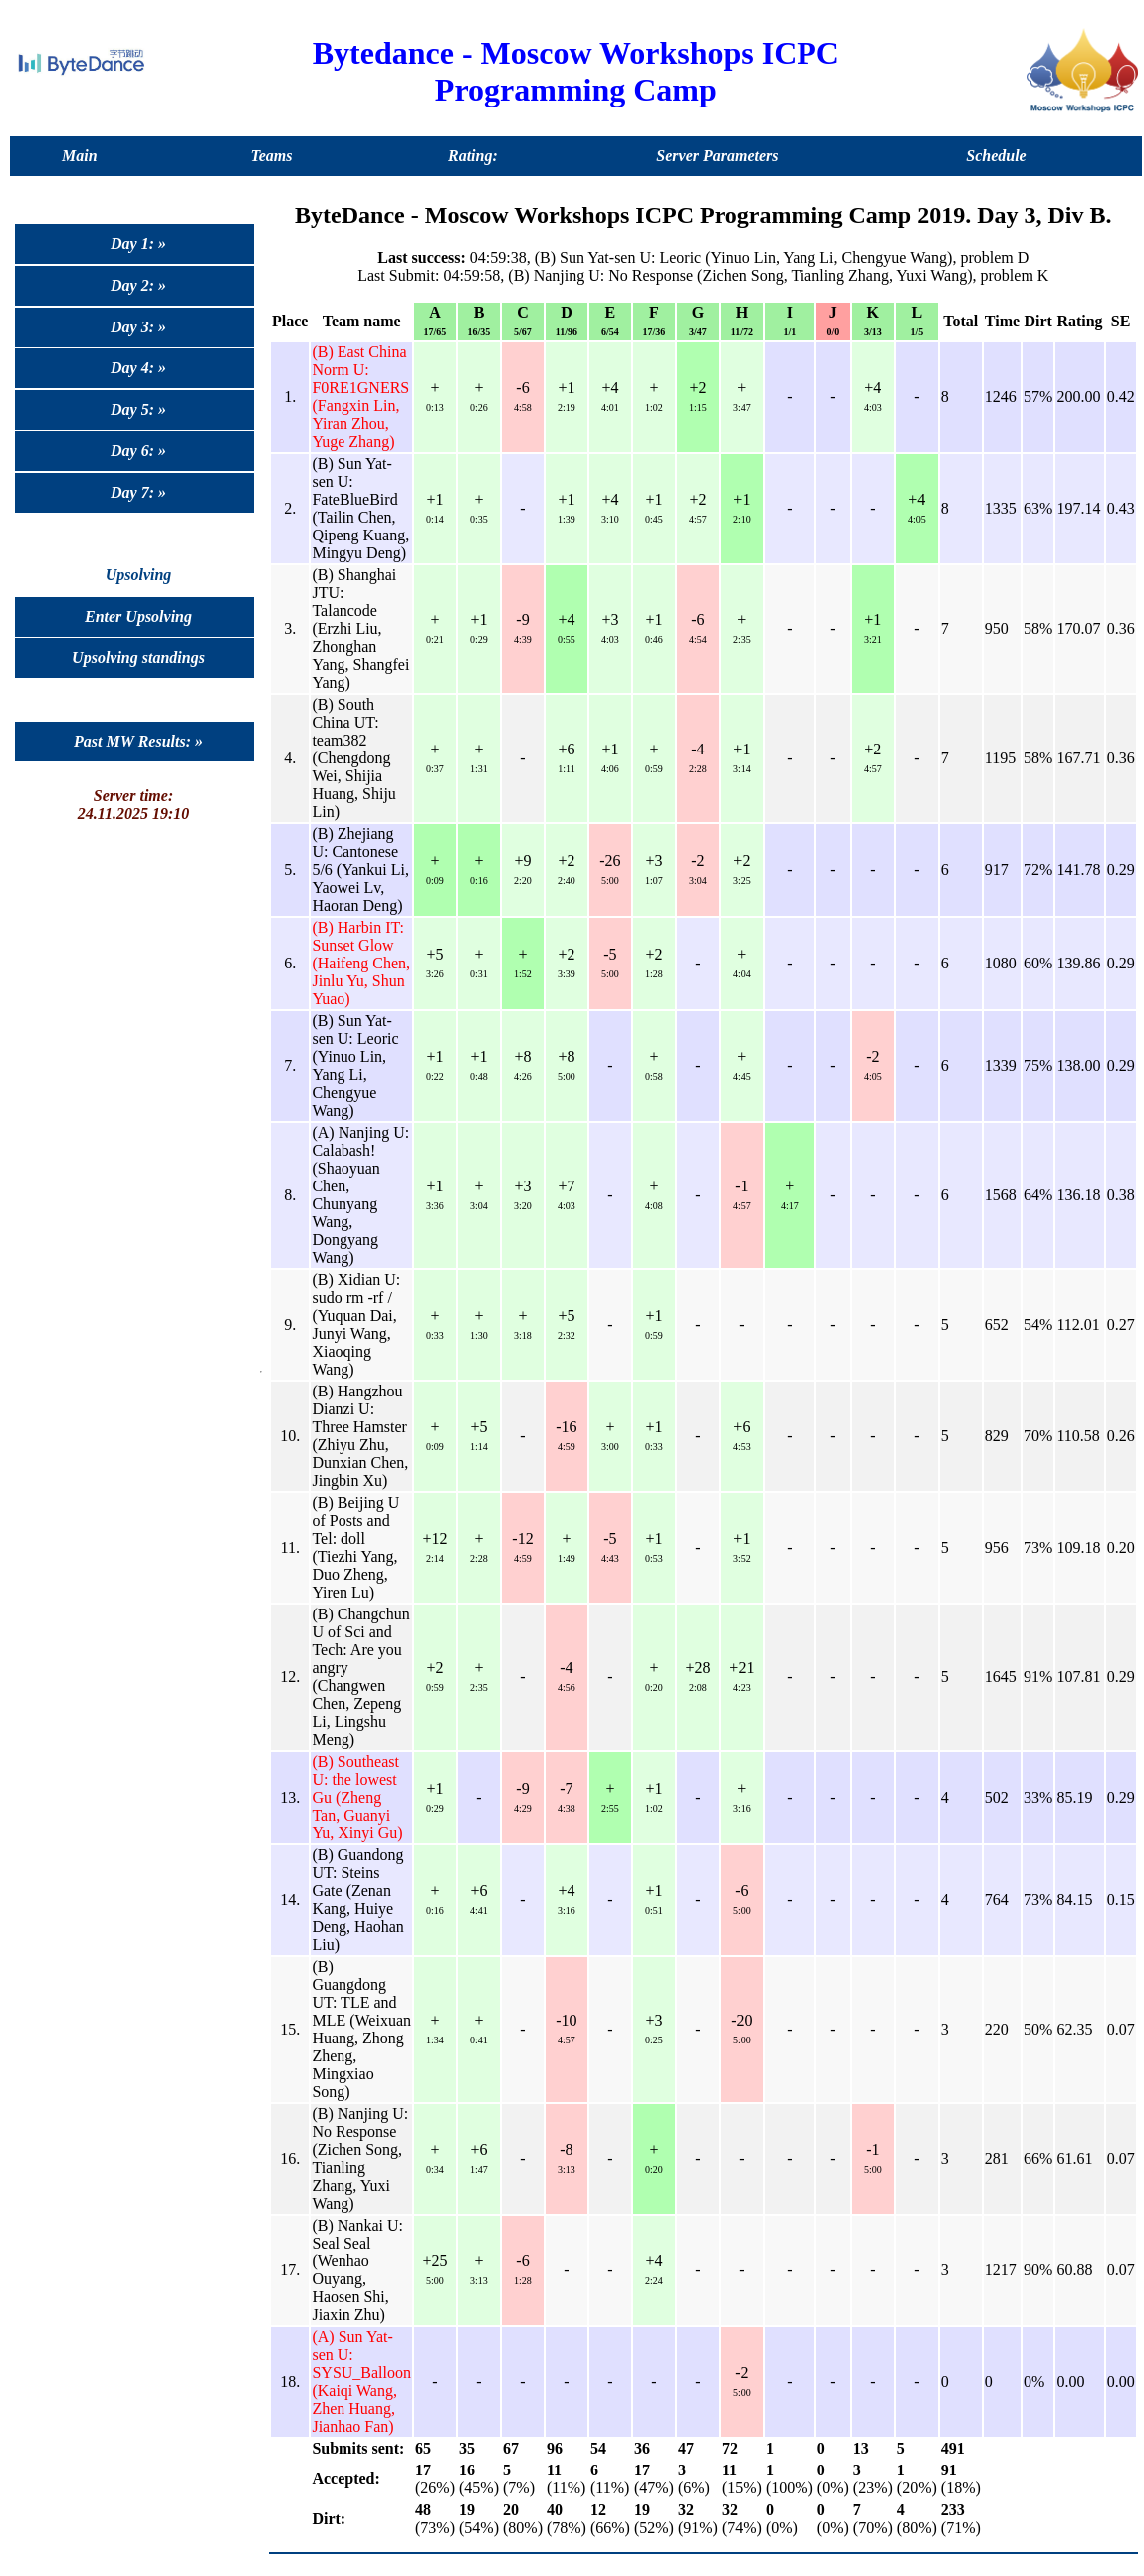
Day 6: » (138, 450)
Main (80, 155)
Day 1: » (138, 243)
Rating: (473, 155)
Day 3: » (138, 327)
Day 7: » (138, 492)
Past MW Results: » (138, 741)
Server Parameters (717, 155)
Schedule (996, 155)
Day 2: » (138, 285)
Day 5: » (138, 409)
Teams (271, 155)
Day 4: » (138, 367)
